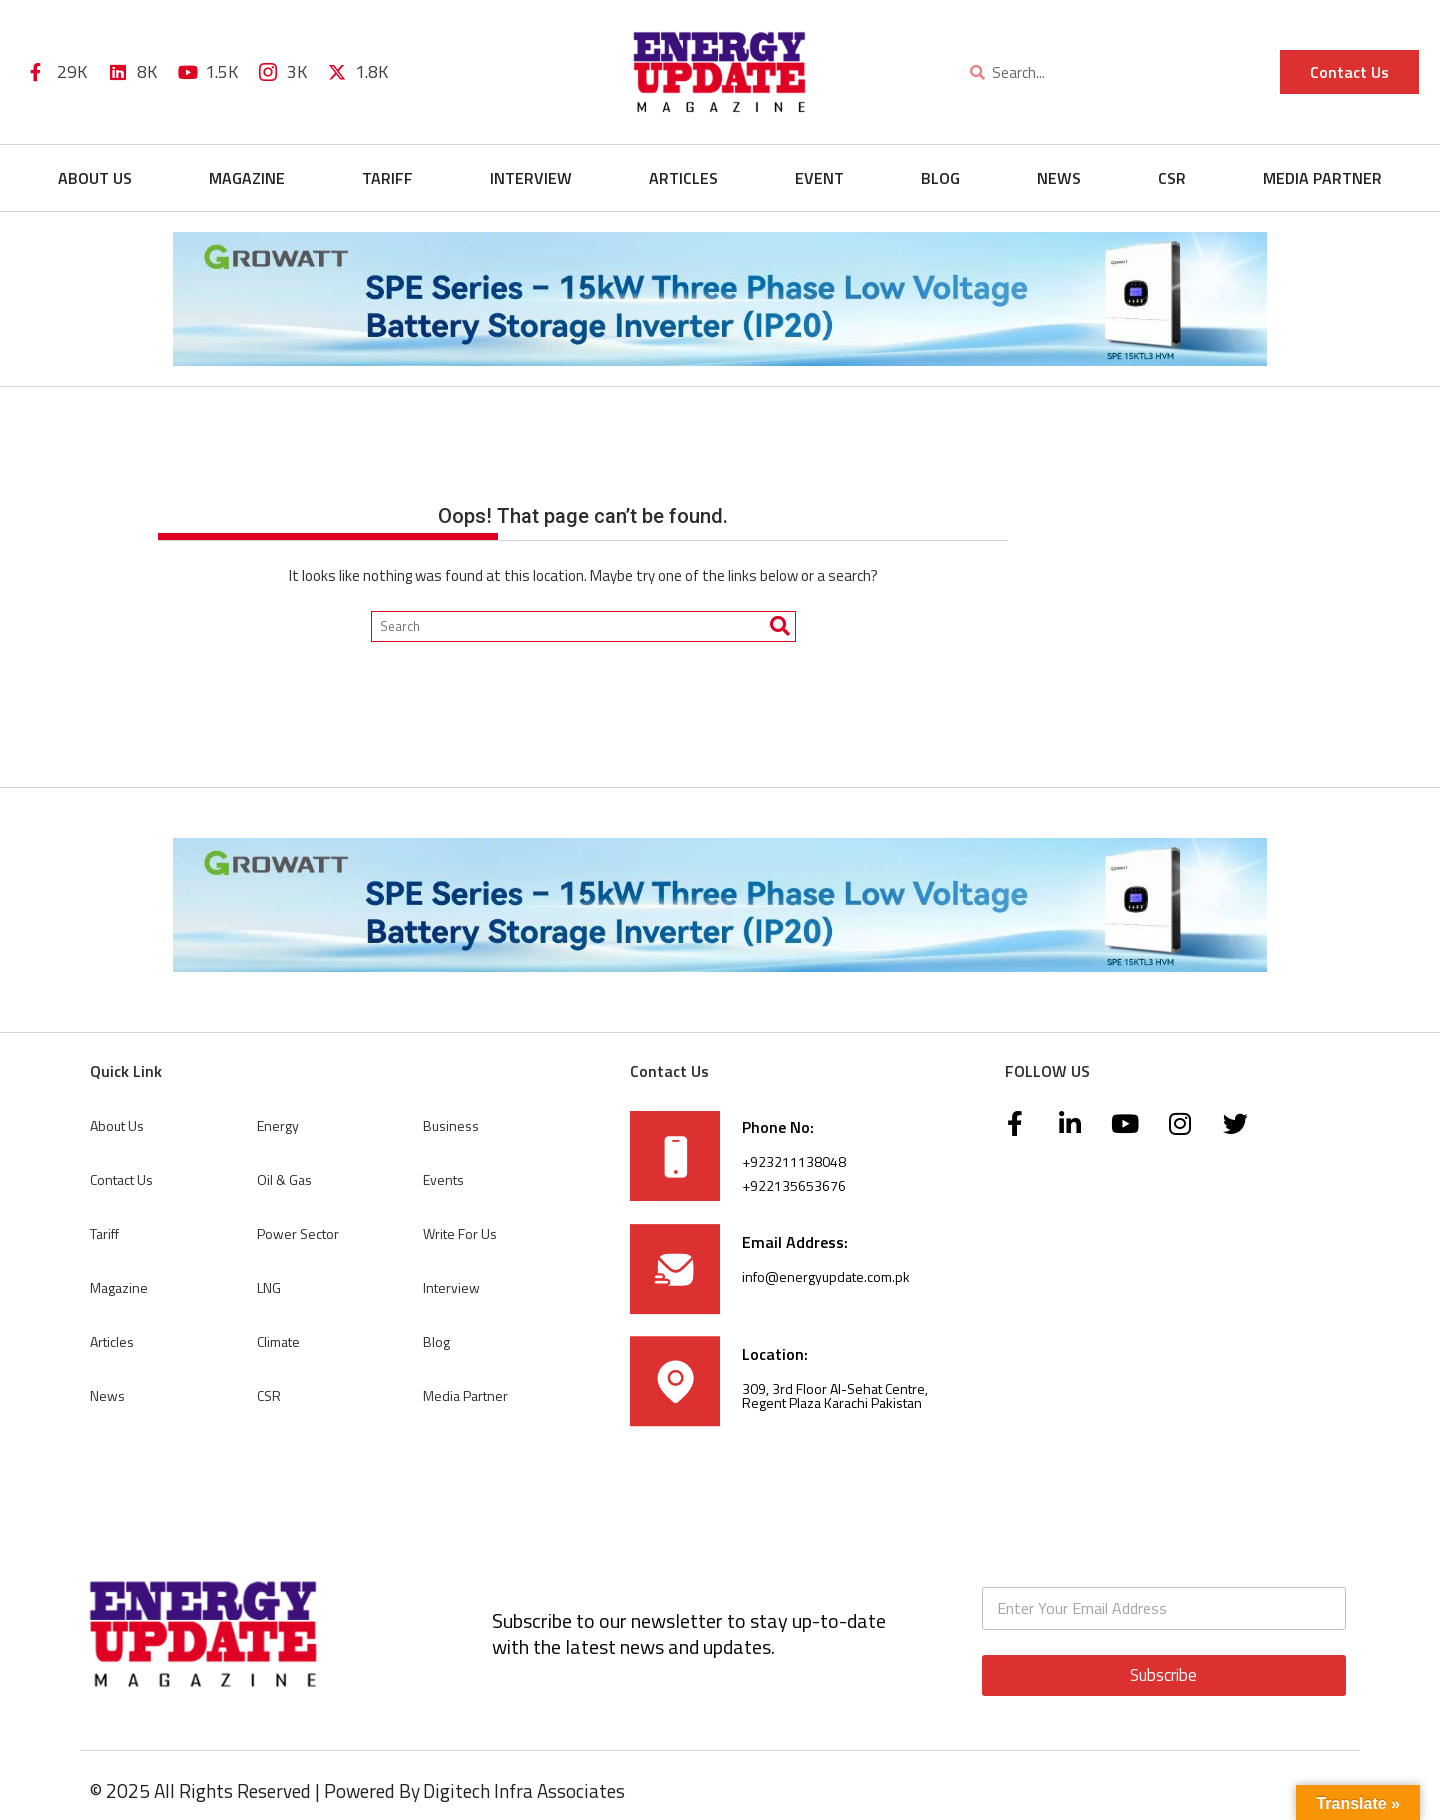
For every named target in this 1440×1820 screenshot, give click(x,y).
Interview (531, 178)
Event (819, 178)
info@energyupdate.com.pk (826, 1276)
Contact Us (121, 1179)
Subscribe (1163, 1675)
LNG (269, 1287)
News (1059, 178)
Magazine (247, 178)
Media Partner (1322, 178)
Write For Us (460, 1233)
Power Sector (298, 1233)
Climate (278, 1341)
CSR (1172, 178)
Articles (683, 178)
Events (443, 1179)
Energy (278, 1125)
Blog (940, 178)
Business (451, 1125)
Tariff (387, 178)
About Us (95, 178)
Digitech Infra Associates (524, 1790)
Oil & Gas (284, 1179)
